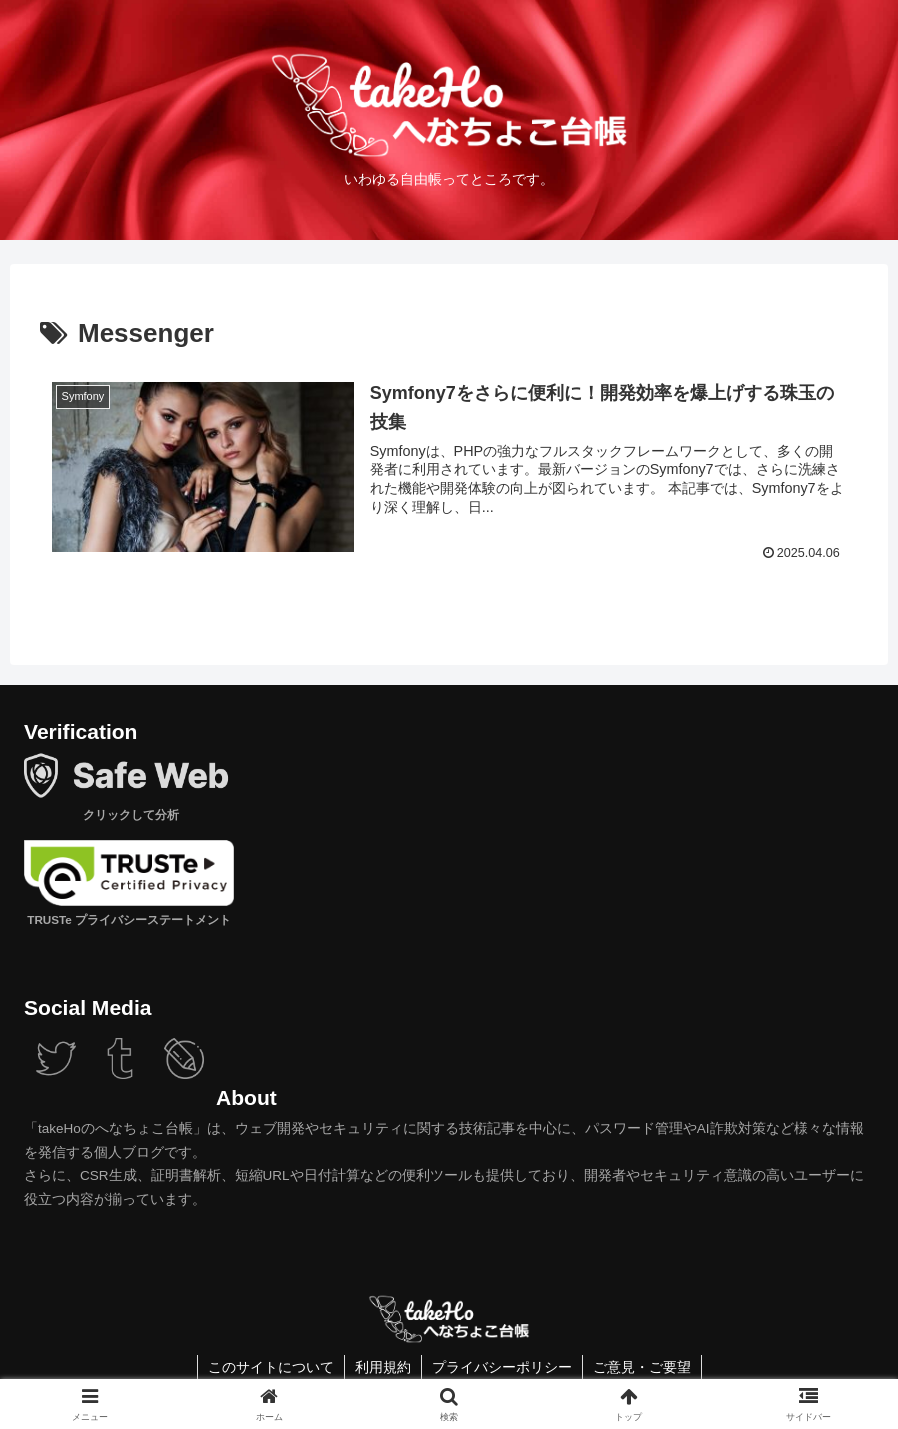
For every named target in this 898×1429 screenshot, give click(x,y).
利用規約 (383, 1367)
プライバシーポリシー (502, 1367)
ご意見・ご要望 (642, 1367)
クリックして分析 (128, 814)
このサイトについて (271, 1367)
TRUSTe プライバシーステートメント (127, 919)
